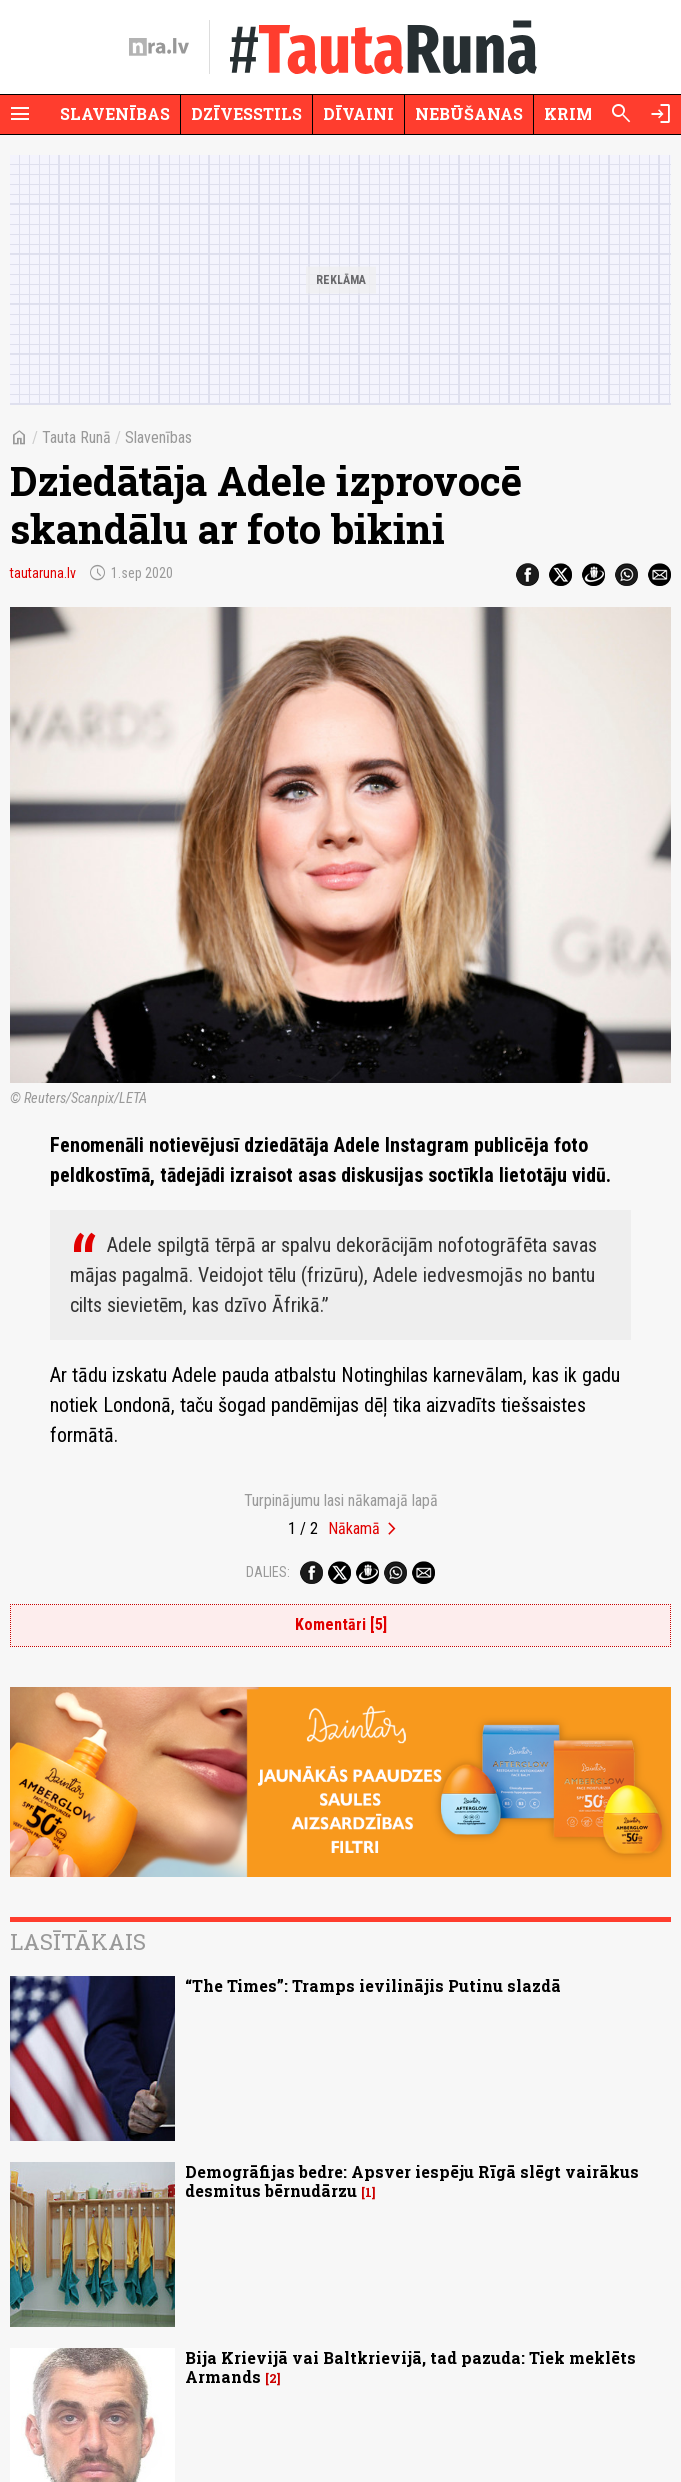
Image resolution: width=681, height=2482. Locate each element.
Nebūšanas (469, 113)
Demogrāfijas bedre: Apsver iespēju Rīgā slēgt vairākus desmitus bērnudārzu (412, 2181)
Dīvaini (358, 113)
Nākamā (354, 1528)
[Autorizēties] (661, 114)
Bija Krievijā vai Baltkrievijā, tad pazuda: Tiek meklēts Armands (410, 2367)
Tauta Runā (76, 437)
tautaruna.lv (43, 573)
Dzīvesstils (246, 113)
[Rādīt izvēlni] (20, 114)
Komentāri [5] (341, 1624)
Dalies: (268, 1572)
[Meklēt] (621, 114)
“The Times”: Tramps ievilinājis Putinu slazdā (373, 1985)
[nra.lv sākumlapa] (159, 47)
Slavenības (115, 113)
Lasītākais (78, 1941)
